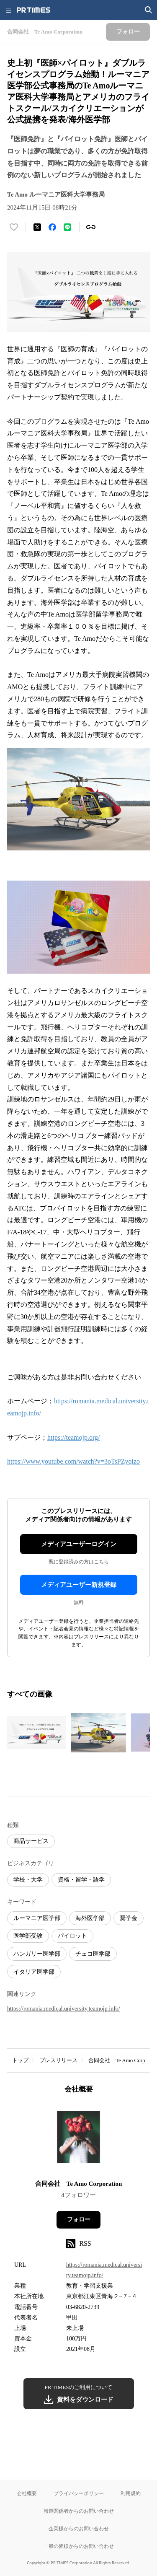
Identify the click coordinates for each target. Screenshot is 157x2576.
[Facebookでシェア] (52, 227)
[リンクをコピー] (91, 227)
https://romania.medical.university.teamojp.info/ (63, 2009)
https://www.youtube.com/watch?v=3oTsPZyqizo (73, 1461)
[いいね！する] (14, 227)
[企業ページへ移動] (78, 2139)
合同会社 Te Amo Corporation (78, 2183)
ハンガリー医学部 (36, 1954)
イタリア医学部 (33, 1972)
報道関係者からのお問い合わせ (79, 2510)
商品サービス (31, 1841)
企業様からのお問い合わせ (79, 2528)
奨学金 (128, 1918)
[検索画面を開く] (149, 10)
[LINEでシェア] (67, 227)
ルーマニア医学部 (36, 1918)
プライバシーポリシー (79, 2493)
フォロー (78, 2219)
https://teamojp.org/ (73, 1437)
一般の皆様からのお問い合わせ (79, 2546)
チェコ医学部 (93, 1954)
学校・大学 (28, 1879)
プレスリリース (58, 2060)
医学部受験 (28, 1936)
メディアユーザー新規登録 (78, 1584)
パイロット (72, 1936)
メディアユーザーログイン (78, 1544)
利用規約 (131, 2493)
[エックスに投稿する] (37, 227)
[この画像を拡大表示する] (36, 1732)
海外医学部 (90, 1918)
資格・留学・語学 (81, 1879)
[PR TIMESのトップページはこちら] (33, 10)
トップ (20, 2060)
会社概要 (27, 2493)
